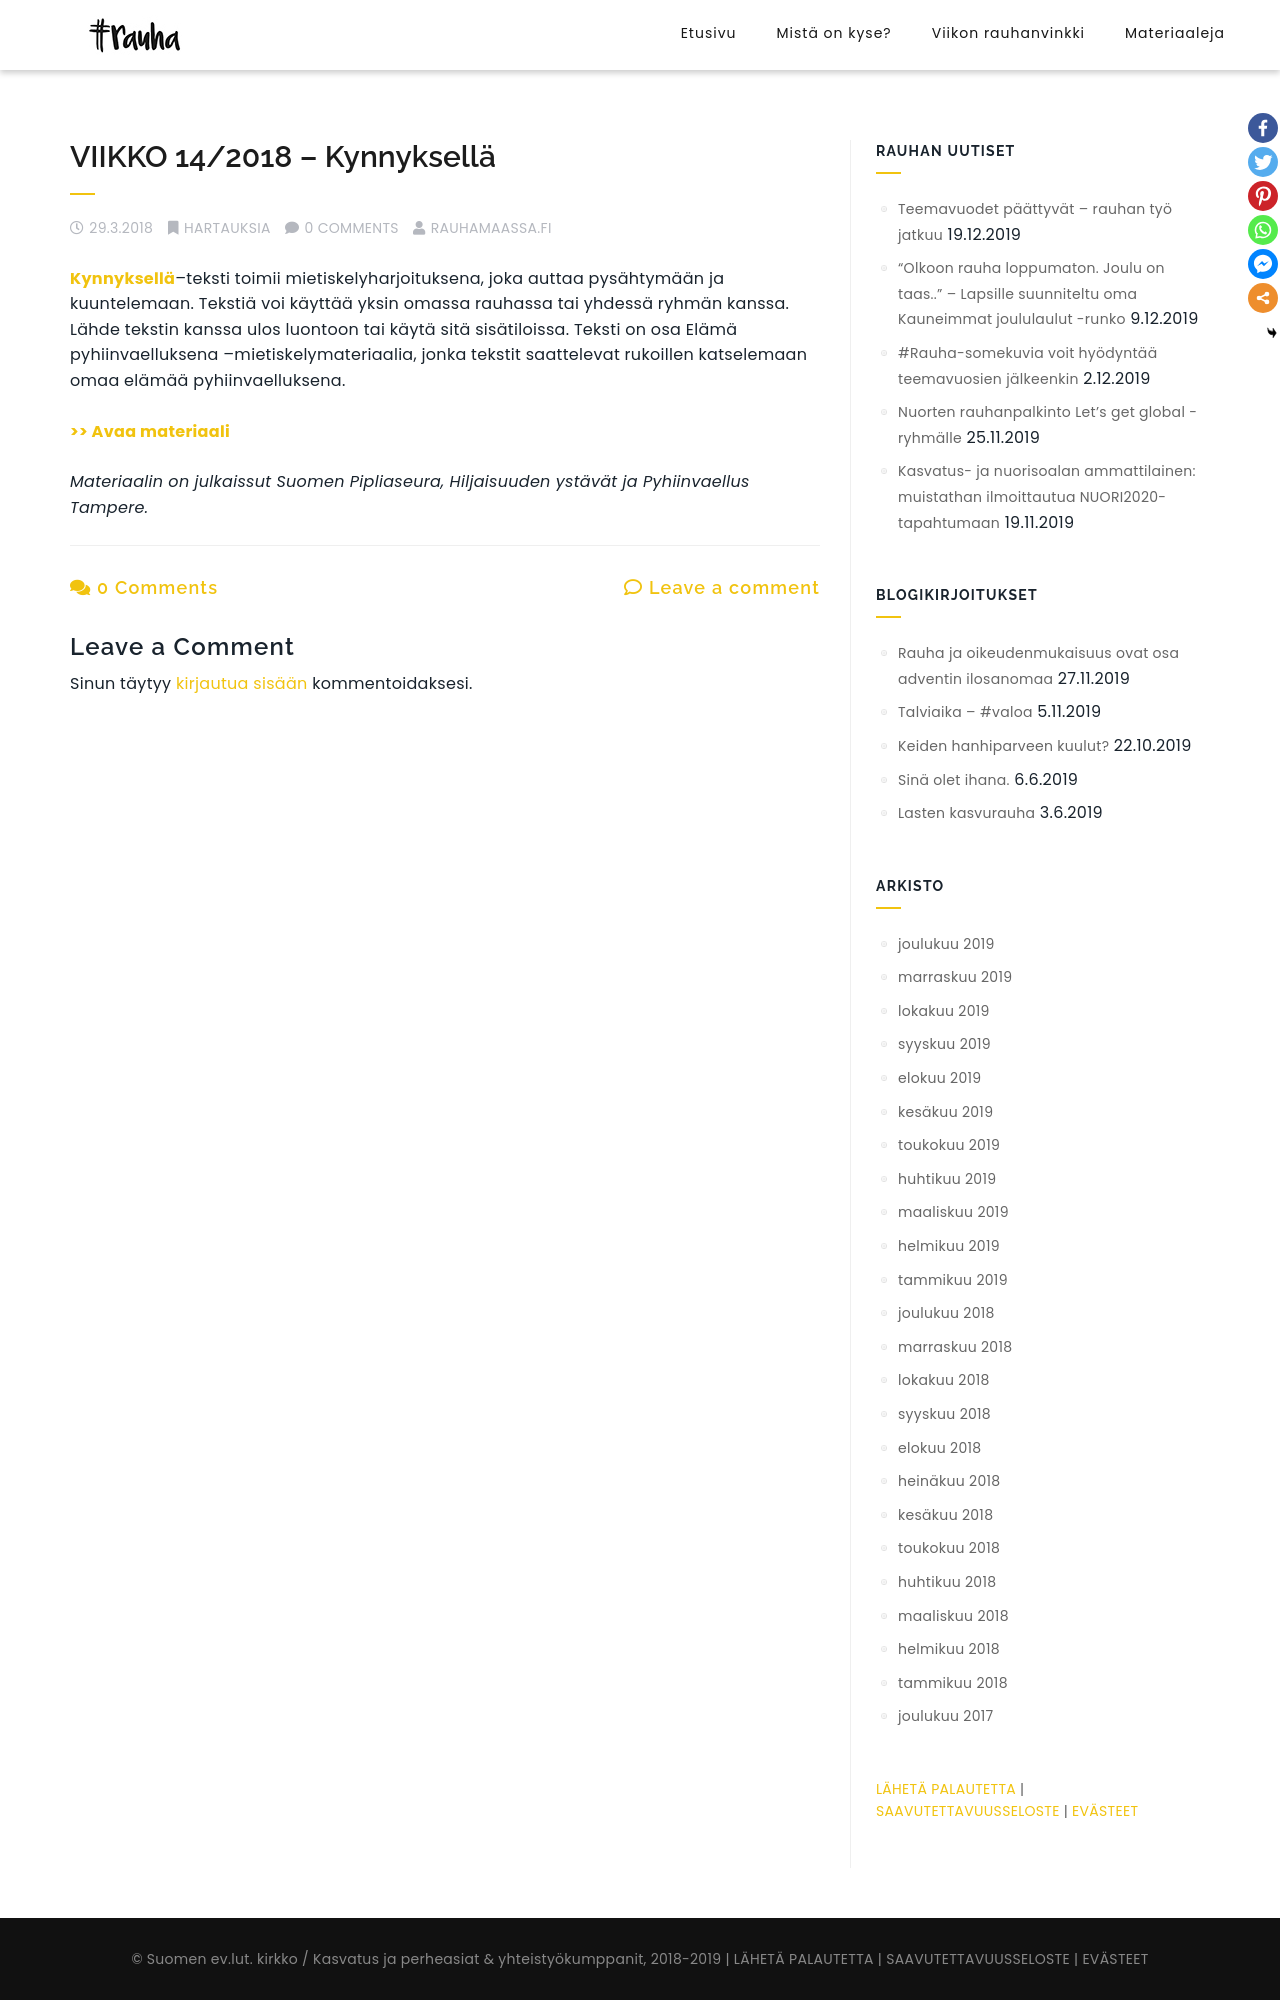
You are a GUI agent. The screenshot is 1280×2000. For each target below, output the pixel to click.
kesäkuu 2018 (945, 1515)
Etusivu (709, 33)
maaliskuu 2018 (953, 1616)
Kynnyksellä (122, 278)
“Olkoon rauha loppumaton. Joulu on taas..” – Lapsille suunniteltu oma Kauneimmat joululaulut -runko (1031, 293)
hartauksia (227, 228)
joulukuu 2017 (946, 1716)
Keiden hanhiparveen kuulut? (1003, 746)
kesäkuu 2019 (945, 1112)
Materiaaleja (1175, 33)
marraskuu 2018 (955, 1347)
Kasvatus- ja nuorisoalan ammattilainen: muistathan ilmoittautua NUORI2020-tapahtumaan (1047, 496)
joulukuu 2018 (946, 1313)
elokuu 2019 (939, 1078)
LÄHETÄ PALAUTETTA (946, 1789)
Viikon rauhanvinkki (1008, 33)
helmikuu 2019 (949, 1246)
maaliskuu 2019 (953, 1212)
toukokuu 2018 (949, 1548)
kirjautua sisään (242, 683)
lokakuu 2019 (944, 1011)
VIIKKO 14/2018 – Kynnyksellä (283, 156)
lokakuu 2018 (944, 1380)
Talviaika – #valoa (965, 712)
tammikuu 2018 (953, 1683)
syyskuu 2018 (944, 1414)
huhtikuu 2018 (947, 1582)
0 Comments (144, 587)
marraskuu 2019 (955, 977)
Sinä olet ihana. (954, 780)
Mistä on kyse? (833, 33)
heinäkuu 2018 (949, 1481)
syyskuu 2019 (944, 1044)
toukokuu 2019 (949, 1145)
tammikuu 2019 (953, 1280)
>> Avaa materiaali (150, 431)
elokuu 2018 (939, 1448)
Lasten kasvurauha (966, 813)
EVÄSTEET (1105, 1811)
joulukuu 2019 (946, 944)
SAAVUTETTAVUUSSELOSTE (968, 1811)
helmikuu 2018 (949, 1649)
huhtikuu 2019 (947, 1179)
